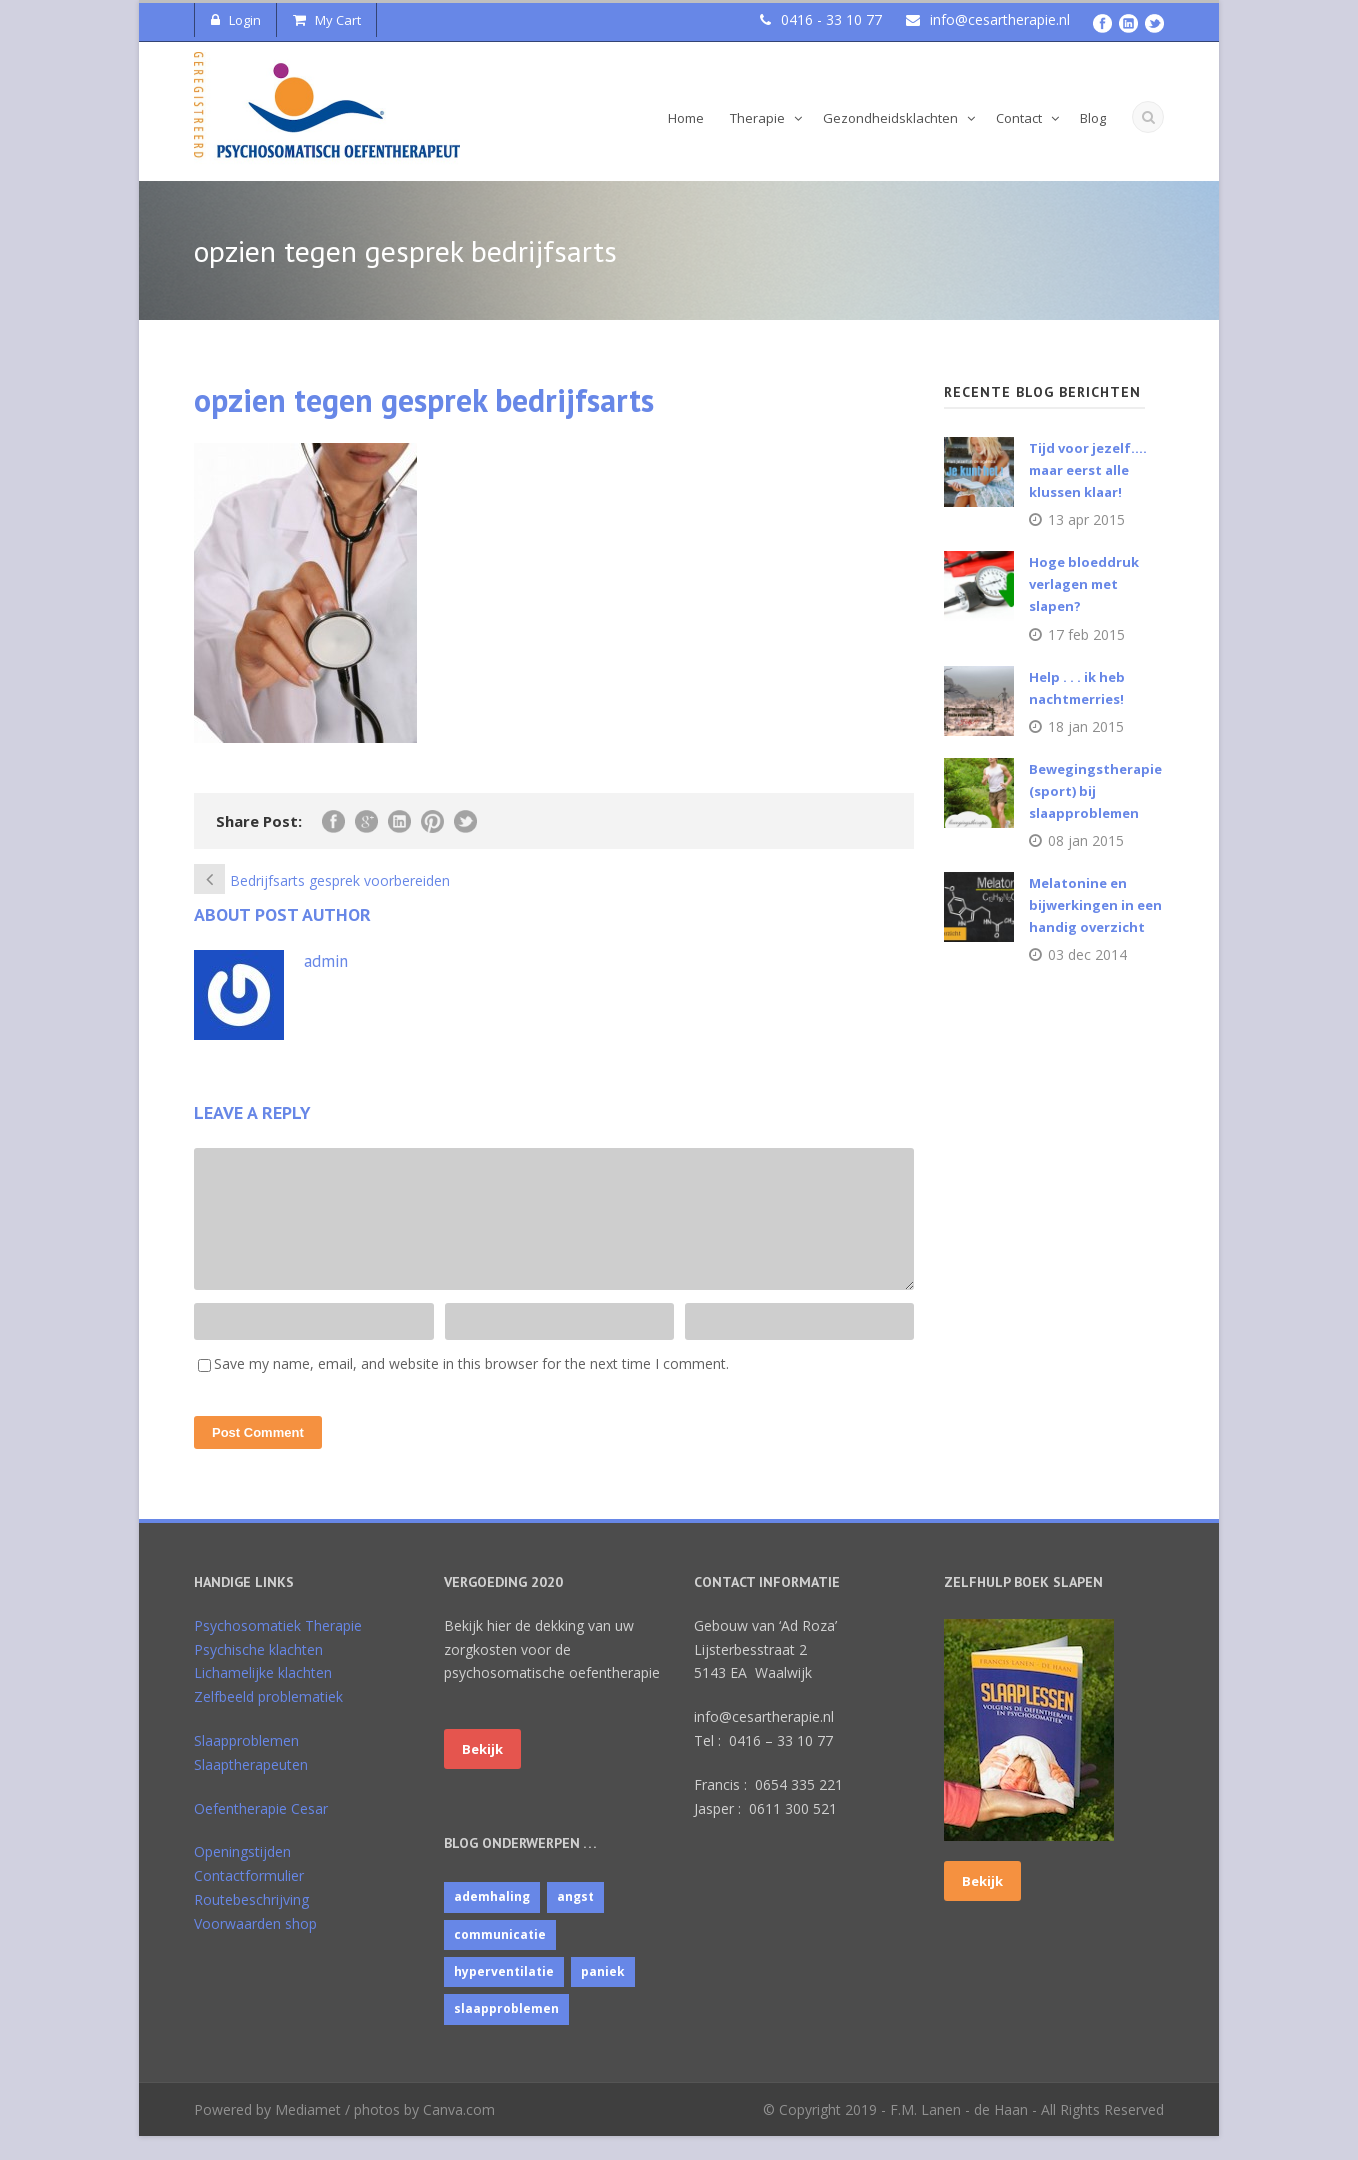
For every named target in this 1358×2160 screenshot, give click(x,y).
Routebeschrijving (251, 1923)
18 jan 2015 (1086, 726)
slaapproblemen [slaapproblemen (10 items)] (506, 2032)
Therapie (757, 118)
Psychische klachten (258, 1673)
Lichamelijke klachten (263, 1696)
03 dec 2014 (1087, 954)
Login (236, 20)
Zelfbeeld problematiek (268, 1720)
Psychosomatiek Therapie (278, 1649)
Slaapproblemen (246, 1764)
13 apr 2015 (1086, 519)
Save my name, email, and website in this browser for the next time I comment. (471, 1387)
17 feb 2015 (1086, 634)
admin (326, 961)
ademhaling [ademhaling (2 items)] (492, 1920)
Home (686, 118)
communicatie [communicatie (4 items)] (500, 1958)
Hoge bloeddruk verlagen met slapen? (1084, 584)
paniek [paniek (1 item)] (603, 1995)
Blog (1093, 118)
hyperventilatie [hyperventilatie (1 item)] (504, 1995)
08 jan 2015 (1086, 840)
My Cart (327, 20)
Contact (1019, 118)
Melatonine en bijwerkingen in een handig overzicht (1095, 905)
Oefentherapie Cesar (261, 1832)
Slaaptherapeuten (251, 1788)
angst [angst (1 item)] (575, 1920)
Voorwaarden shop (255, 1947)
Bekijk (482, 1773)
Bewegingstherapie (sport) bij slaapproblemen (1095, 791)
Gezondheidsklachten (890, 118)
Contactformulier (249, 1899)
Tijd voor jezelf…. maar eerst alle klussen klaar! (1088, 470)
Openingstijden (242, 1875)
